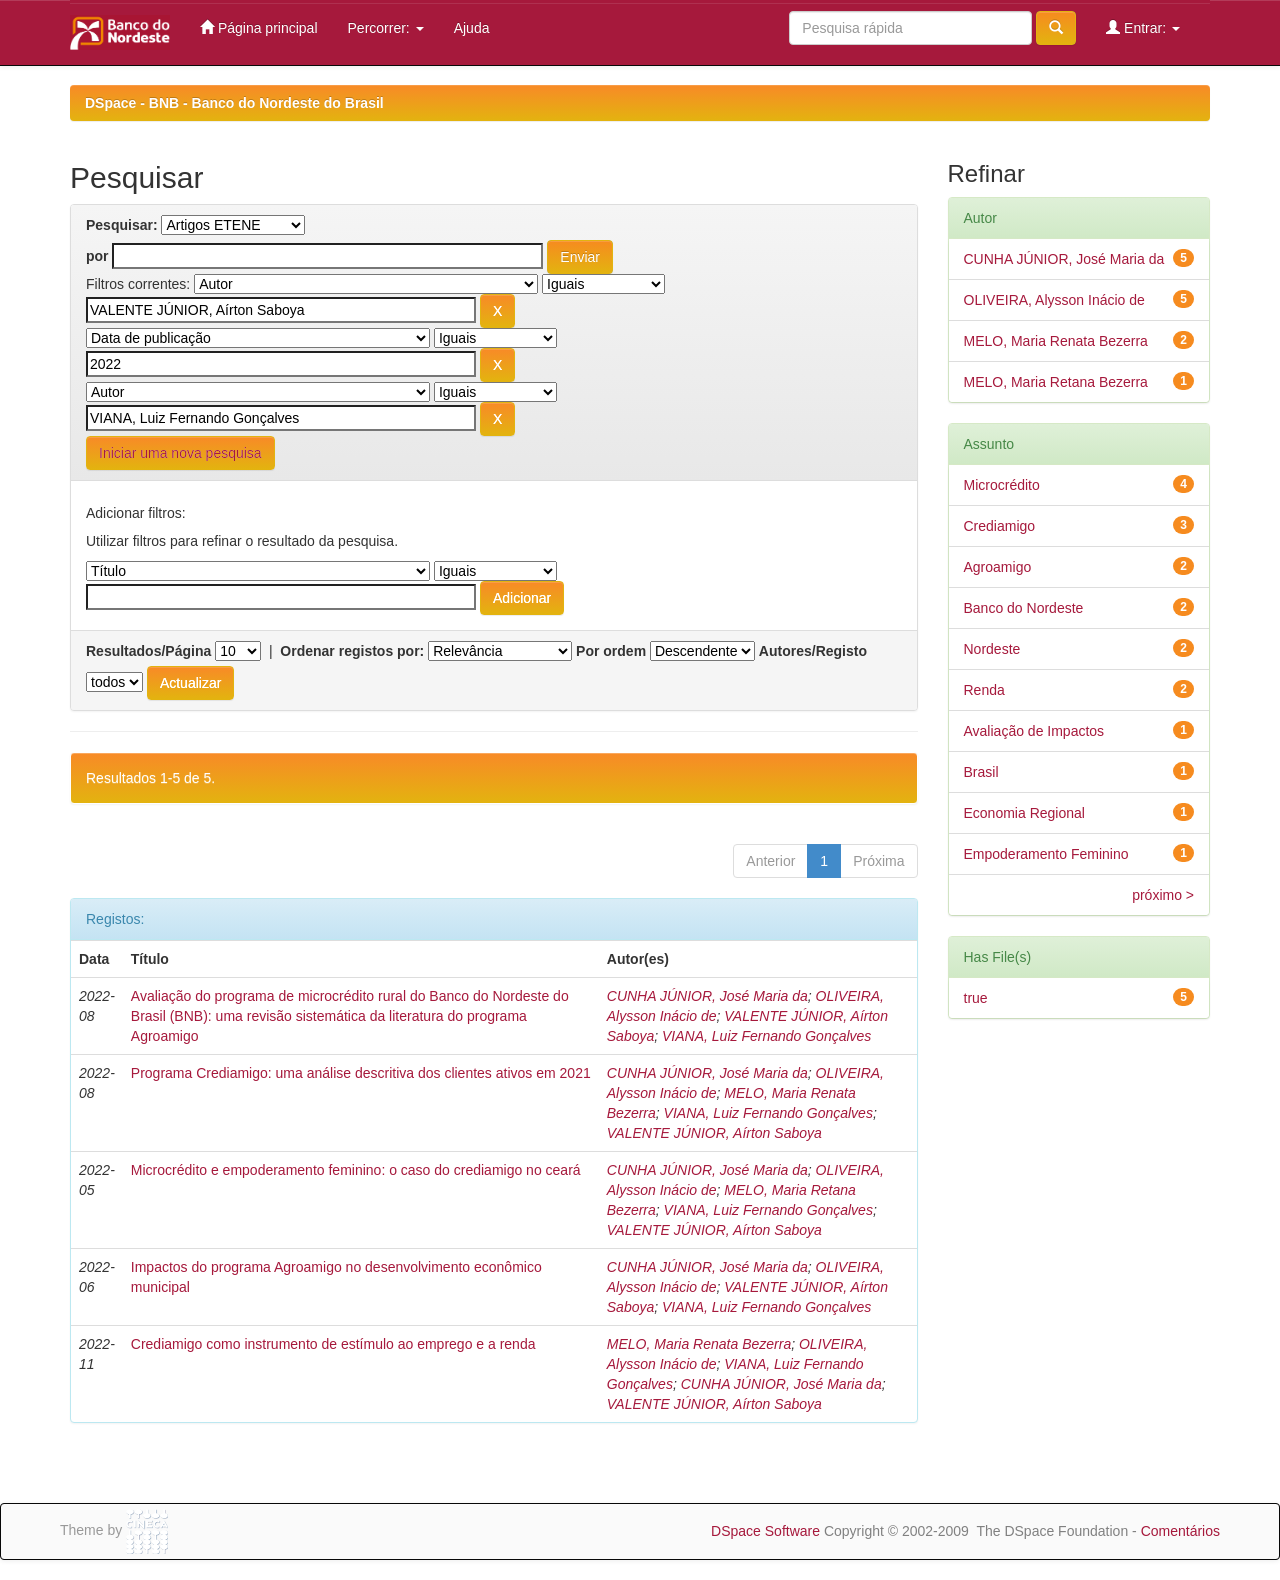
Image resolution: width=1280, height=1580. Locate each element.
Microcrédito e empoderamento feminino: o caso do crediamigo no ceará (356, 1170)
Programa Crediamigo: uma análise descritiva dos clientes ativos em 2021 (361, 1073)
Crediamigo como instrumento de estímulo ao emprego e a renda (333, 1344)
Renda (984, 690)
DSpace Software (765, 1531)
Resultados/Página (148, 651)
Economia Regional (1024, 813)
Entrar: (1143, 27)
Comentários (1180, 1531)
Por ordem (611, 651)
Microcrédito (1002, 485)
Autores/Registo (813, 651)
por (97, 256)
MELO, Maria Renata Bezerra (699, 1344)
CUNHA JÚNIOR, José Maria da (707, 996)
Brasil (981, 772)
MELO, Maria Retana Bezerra (1056, 382)
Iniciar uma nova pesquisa (180, 453)
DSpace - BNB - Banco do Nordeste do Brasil (234, 103)
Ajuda (472, 28)
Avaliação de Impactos (1034, 731)
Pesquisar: (122, 225)
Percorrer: (386, 28)
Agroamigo (998, 567)
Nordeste (992, 649)
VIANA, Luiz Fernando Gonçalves (766, 1036)
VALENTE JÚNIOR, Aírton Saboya (714, 1133)
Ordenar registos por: (352, 651)
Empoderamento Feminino (1046, 854)
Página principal (259, 27)
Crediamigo (1000, 526)
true (976, 998)
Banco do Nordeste (1024, 608)
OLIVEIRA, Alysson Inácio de (1054, 300)
